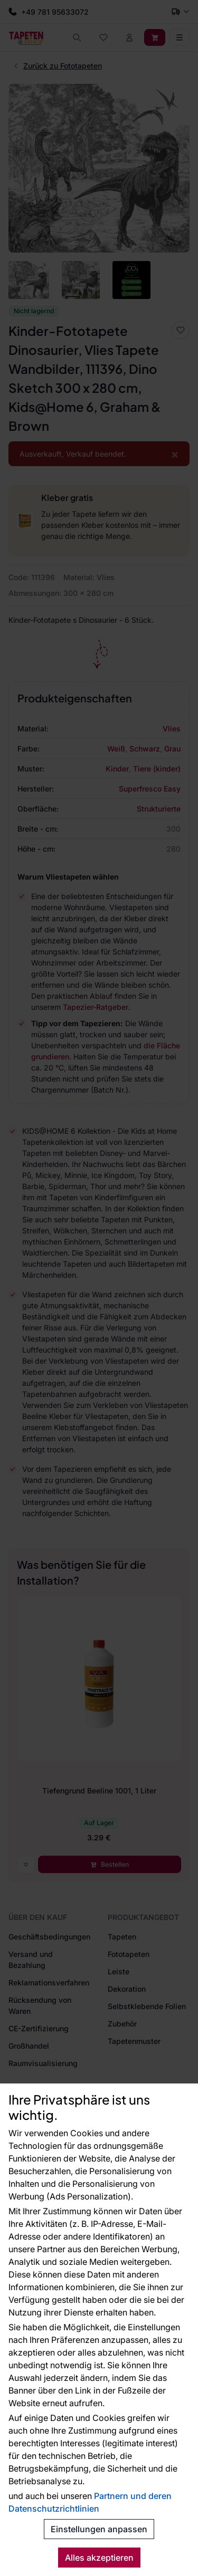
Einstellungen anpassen (99, 2529)
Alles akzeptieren (99, 2557)
